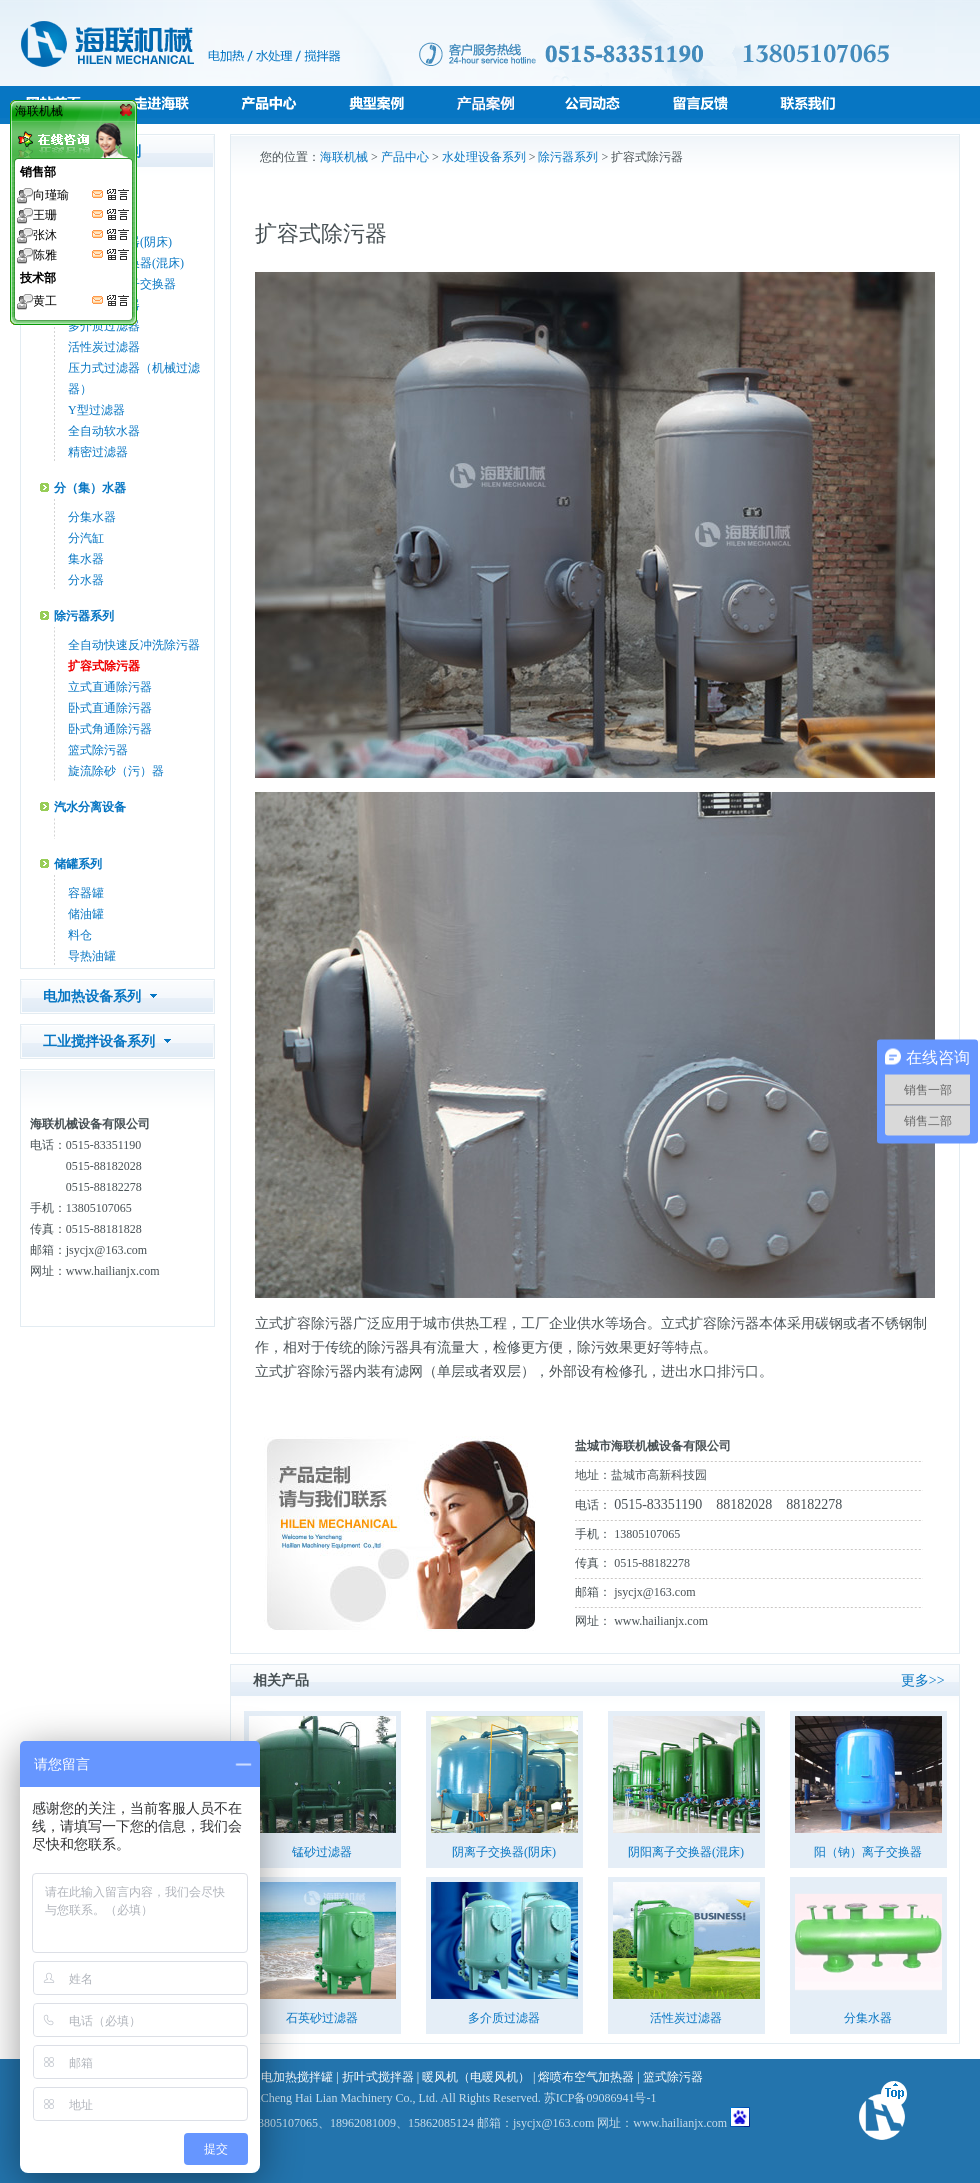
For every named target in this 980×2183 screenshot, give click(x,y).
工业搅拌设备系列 (99, 1041)
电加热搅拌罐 (297, 2077)
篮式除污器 (98, 750)
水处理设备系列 (484, 157)
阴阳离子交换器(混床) (686, 1852)
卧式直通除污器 (110, 708)
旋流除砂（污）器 (116, 771)
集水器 (86, 559)
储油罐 (86, 914)
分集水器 (92, 517)
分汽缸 (86, 538)
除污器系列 (84, 616)
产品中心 (405, 157)
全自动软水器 (104, 431)
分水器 (86, 580)
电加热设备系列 (92, 996)
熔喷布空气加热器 (586, 2077)
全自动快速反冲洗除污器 (134, 645)
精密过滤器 (98, 452)
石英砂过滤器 (322, 2018)
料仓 (80, 935)
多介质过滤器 (104, 326)
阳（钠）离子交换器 (868, 1852)
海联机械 (344, 157)
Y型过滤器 (96, 410)
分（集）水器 (90, 488)
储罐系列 (78, 864)
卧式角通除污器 (110, 729)
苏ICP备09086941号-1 (600, 2098)
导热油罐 (92, 956)
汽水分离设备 (90, 807)
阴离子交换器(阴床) (504, 1852)
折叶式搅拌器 (378, 2077)
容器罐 (86, 893)
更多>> (923, 1680)
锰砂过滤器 (322, 1852)
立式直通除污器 (110, 687)
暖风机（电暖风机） (476, 2077)
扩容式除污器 (104, 666)
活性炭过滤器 (104, 347)
